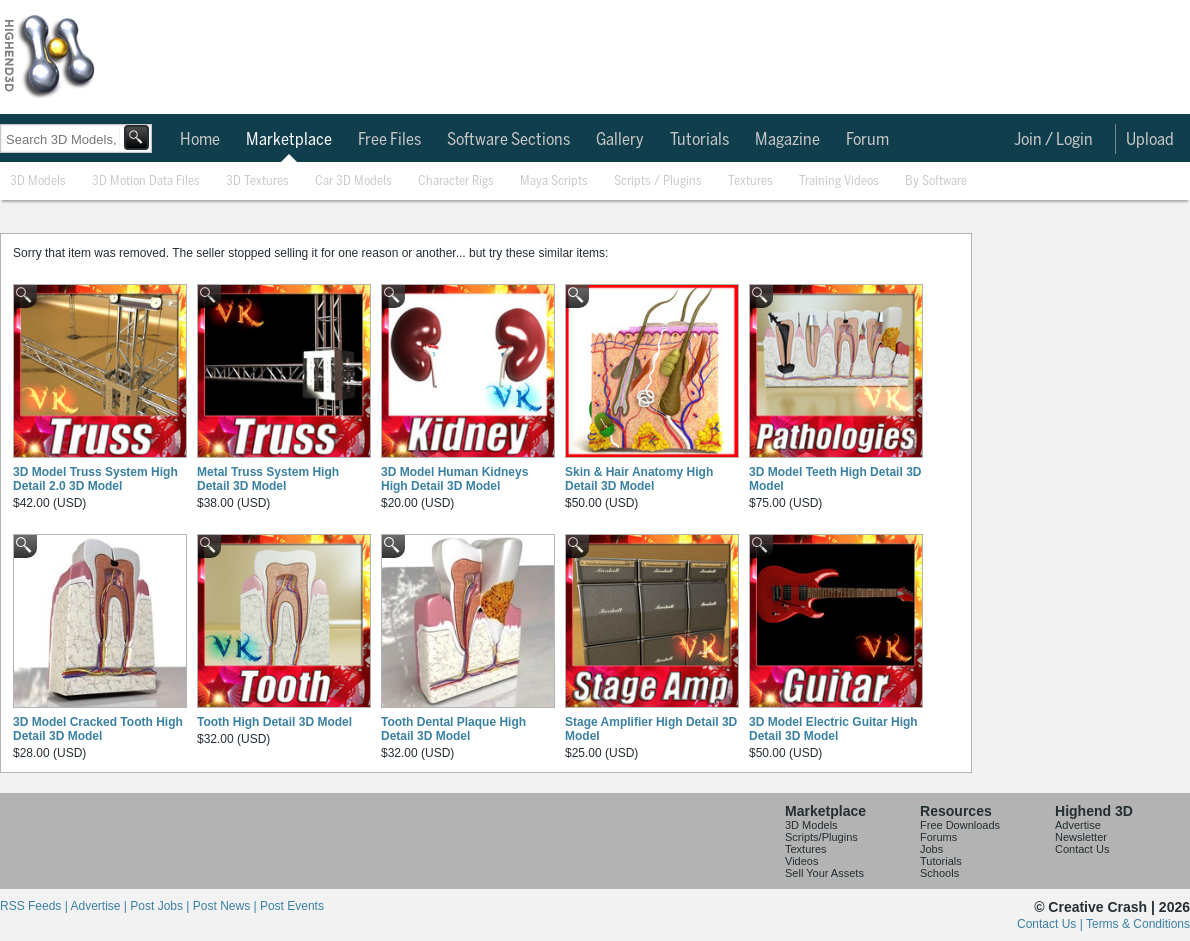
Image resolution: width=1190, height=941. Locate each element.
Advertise (1078, 825)
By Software (936, 181)
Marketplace (289, 140)
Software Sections (508, 140)
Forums (938, 837)
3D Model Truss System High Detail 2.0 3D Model (95, 479)
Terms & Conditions (1138, 924)
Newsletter (1081, 837)
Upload (1150, 140)
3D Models (38, 181)
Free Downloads (960, 825)
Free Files (389, 140)
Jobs (931, 849)
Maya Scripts (554, 181)
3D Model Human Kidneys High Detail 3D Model (454, 479)
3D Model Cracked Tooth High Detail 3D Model (98, 729)
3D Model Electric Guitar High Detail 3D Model (833, 729)
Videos (801, 861)
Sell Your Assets (824, 873)
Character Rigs (456, 181)
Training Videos (839, 181)
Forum (867, 140)
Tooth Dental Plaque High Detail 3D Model (453, 729)
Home (200, 140)
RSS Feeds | (35, 906)
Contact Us (1082, 849)
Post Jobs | (161, 906)
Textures (750, 181)
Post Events (292, 906)
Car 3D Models (353, 181)
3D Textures (257, 181)
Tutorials (699, 140)
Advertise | (100, 906)
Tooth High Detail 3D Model (274, 722)
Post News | (226, 906)
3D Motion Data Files (146, 181)
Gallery (620, 140)
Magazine (787, 140)
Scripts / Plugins (658, 181)
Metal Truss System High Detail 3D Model (268, 479)
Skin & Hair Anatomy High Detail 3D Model (639, 479)
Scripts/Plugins (821, 837)
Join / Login (1053, 140)
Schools (939, 873)
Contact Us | (1051, 924)
